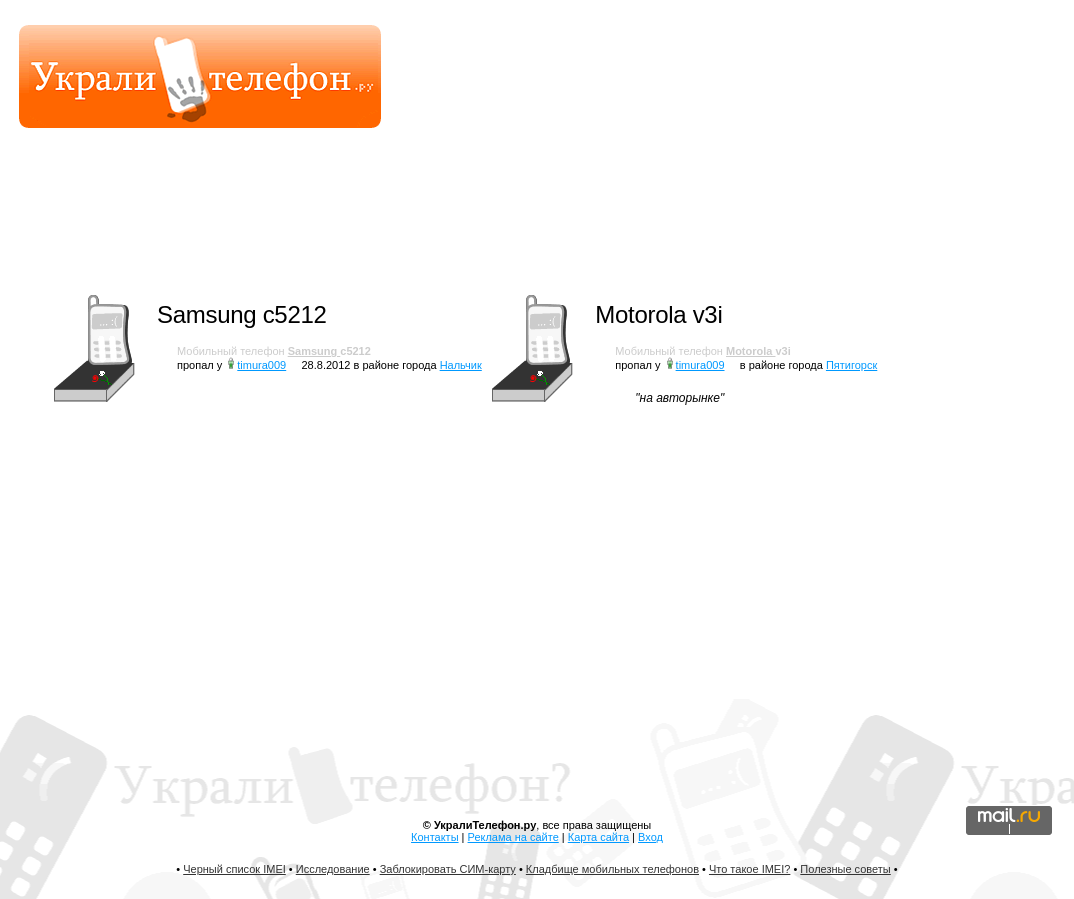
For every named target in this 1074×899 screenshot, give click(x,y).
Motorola (751, 351)
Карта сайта (598, 837)
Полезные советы (845, 869)
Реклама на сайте (513, 837)
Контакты (435, 837)
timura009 (261, 365)
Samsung (314, 351)
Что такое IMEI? (749, 869)
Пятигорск (851, 365)
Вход (650, 837)
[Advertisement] (680, 225)
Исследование (333, 869)
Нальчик (461, 365)
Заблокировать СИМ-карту (448, 869)
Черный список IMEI (234, 869)
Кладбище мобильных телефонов (612, 869)
